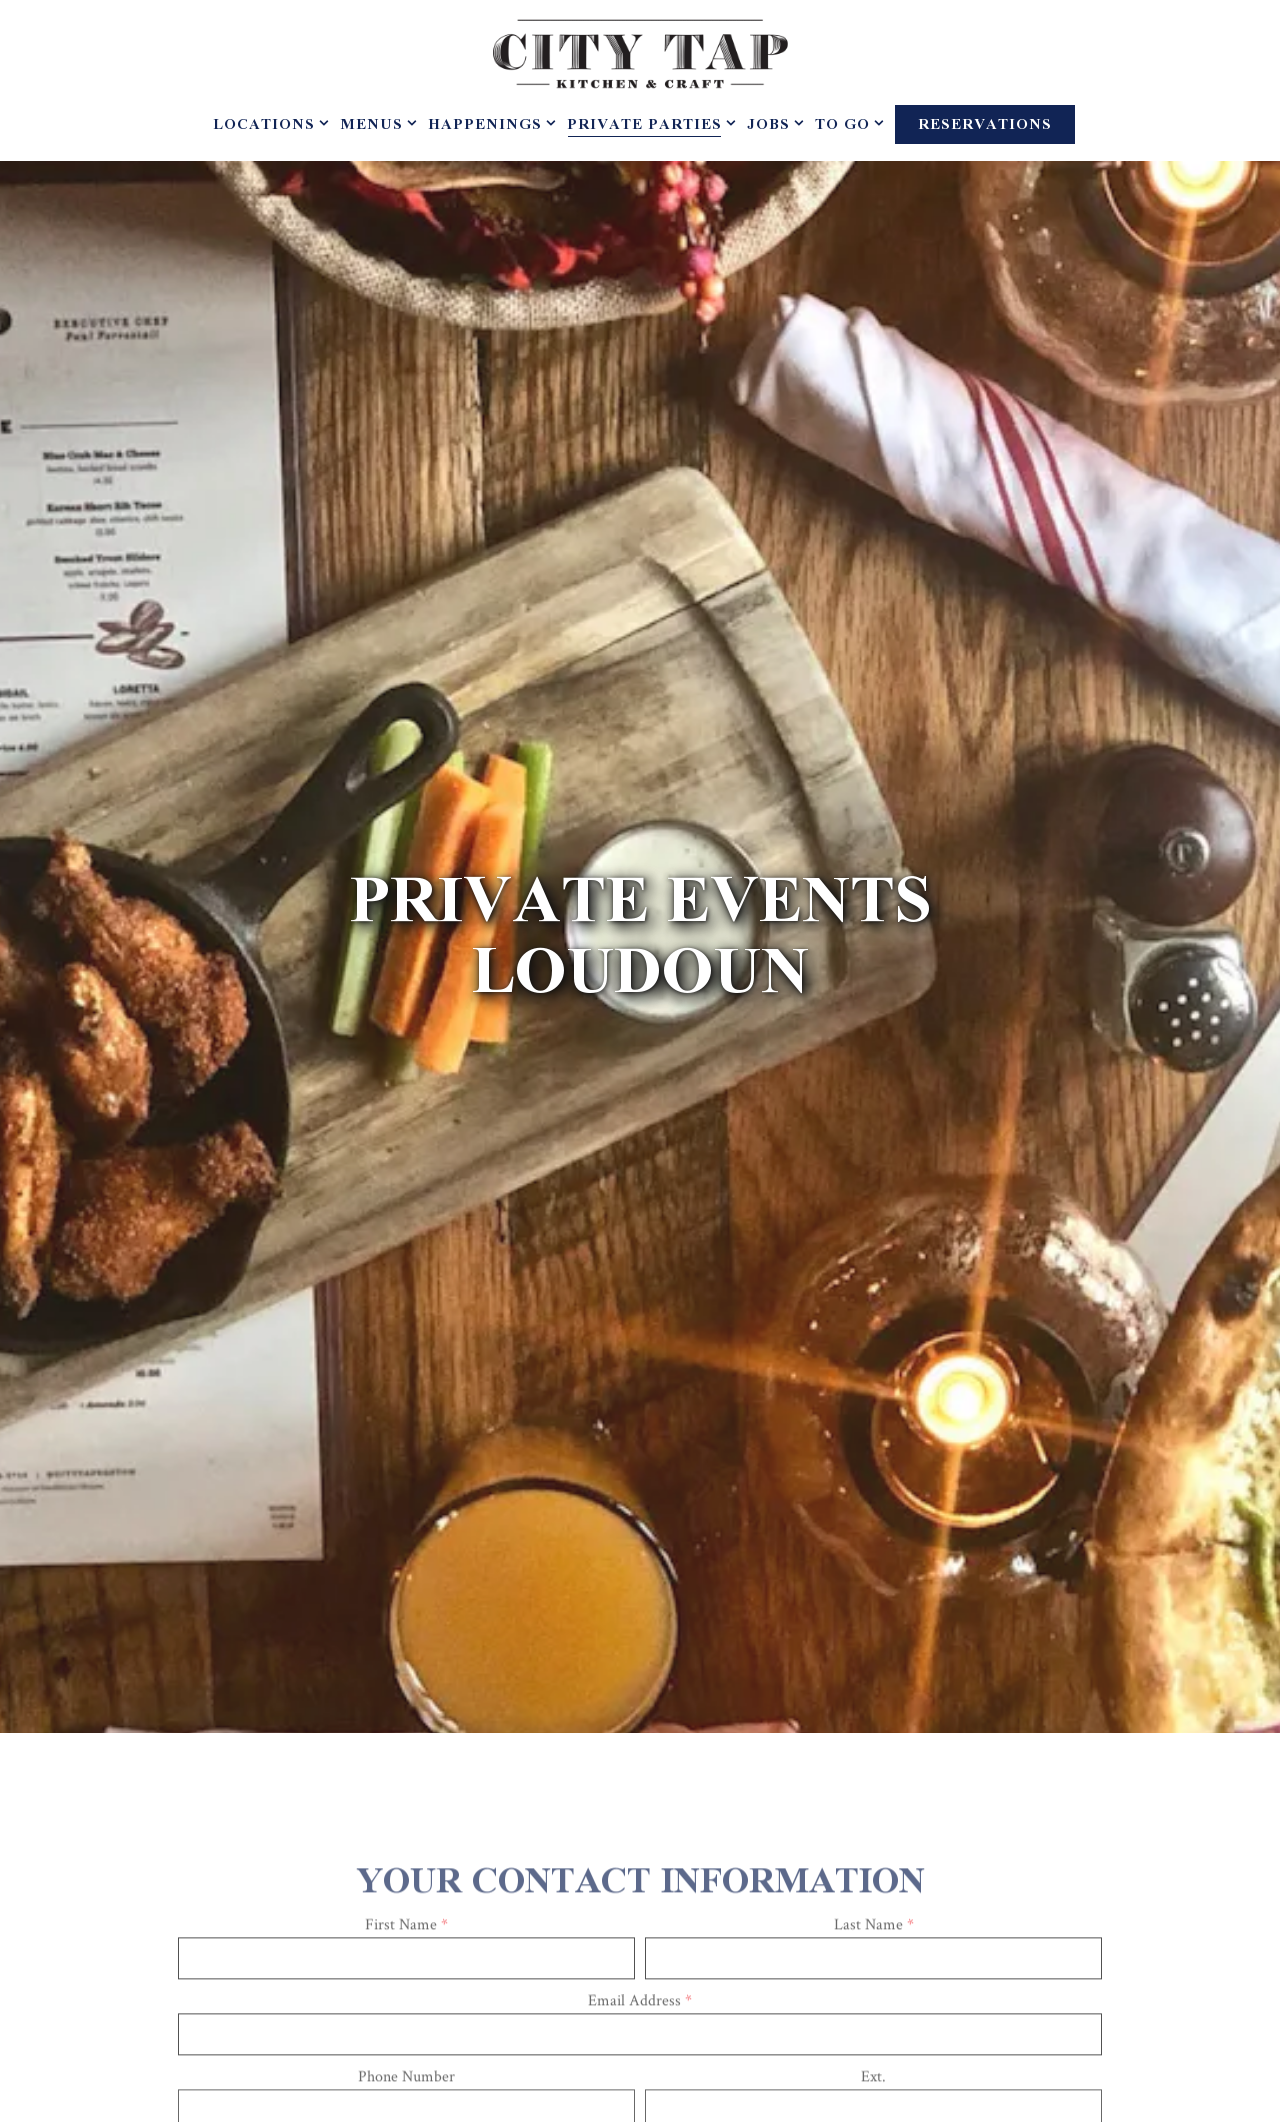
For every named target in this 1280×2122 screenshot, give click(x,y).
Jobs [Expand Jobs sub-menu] (771, 125)
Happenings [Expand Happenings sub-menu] (488, 125)
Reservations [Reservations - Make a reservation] (985, 125)
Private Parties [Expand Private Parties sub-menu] (647, 125)
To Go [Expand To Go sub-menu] (845, 125)
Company (640, 2013)
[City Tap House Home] (640, 52)
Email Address (640, 1862)
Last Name (874, 1786)
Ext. (873, 1937)
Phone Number (406, 1937)
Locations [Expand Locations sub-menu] (267, 125)
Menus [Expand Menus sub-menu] (374, 125)
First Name (406, 1786)
